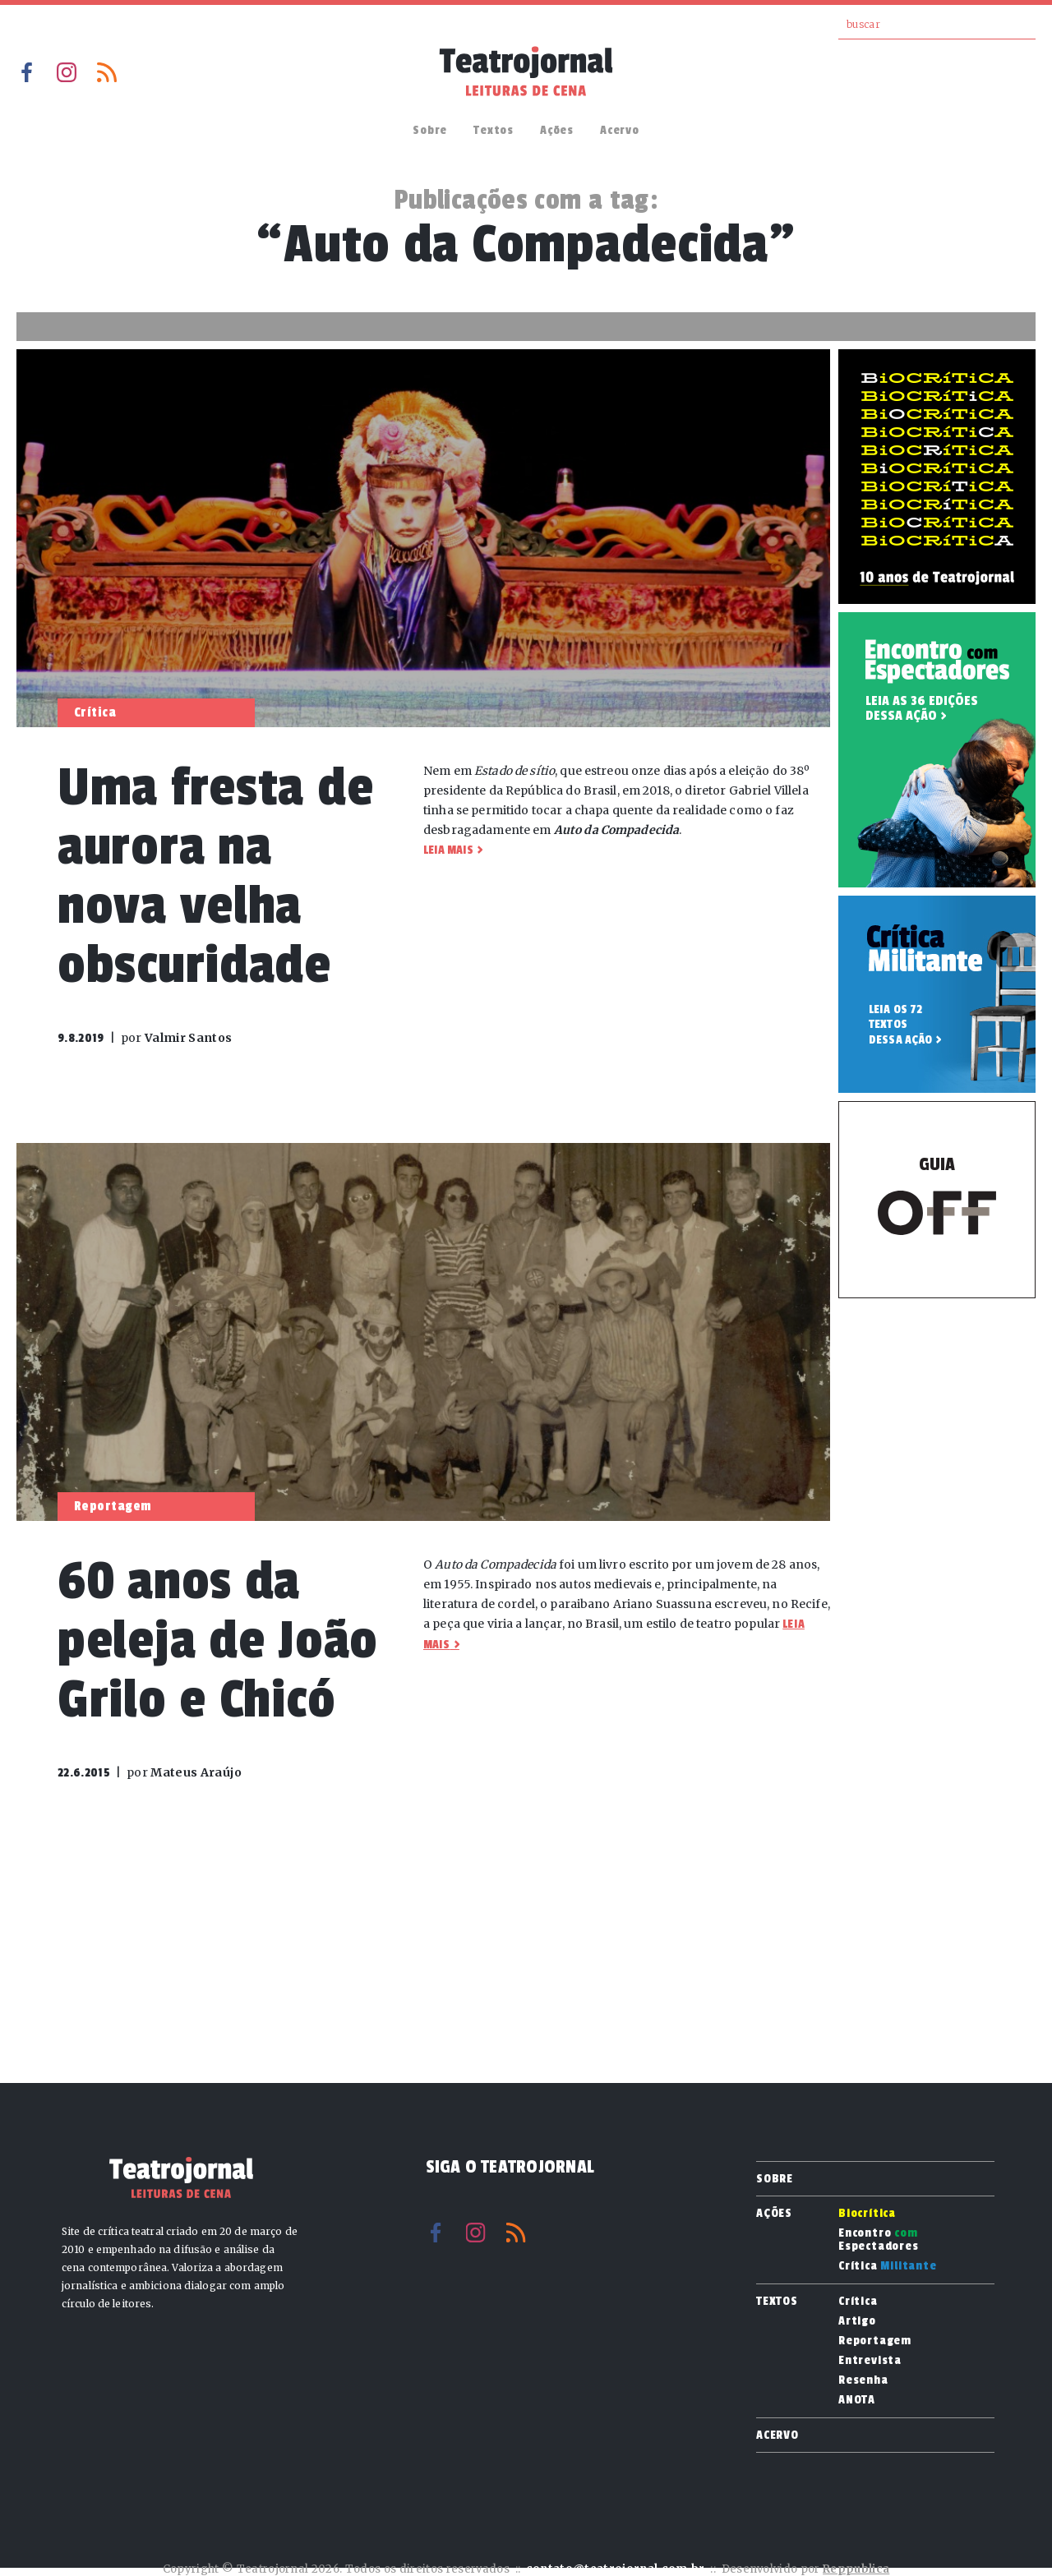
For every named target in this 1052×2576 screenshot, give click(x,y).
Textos (493, 130)
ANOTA (856, 2400)
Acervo (619, 130)
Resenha (863, 2380)
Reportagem (874, 2341)
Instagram (66, 72)
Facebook (26, 72)
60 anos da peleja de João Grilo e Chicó (218, 1640)
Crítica (887, 2266)
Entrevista (870, 2360)
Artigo (857, 2321)
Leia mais (448, 850)
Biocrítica (867, 2213)
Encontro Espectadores (878, 2240)
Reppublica (856, 2569)
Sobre (430, 130)
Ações (557, 130)
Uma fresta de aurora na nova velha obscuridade (215, 876)
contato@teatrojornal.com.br (615, 2569)
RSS (107, 72)
